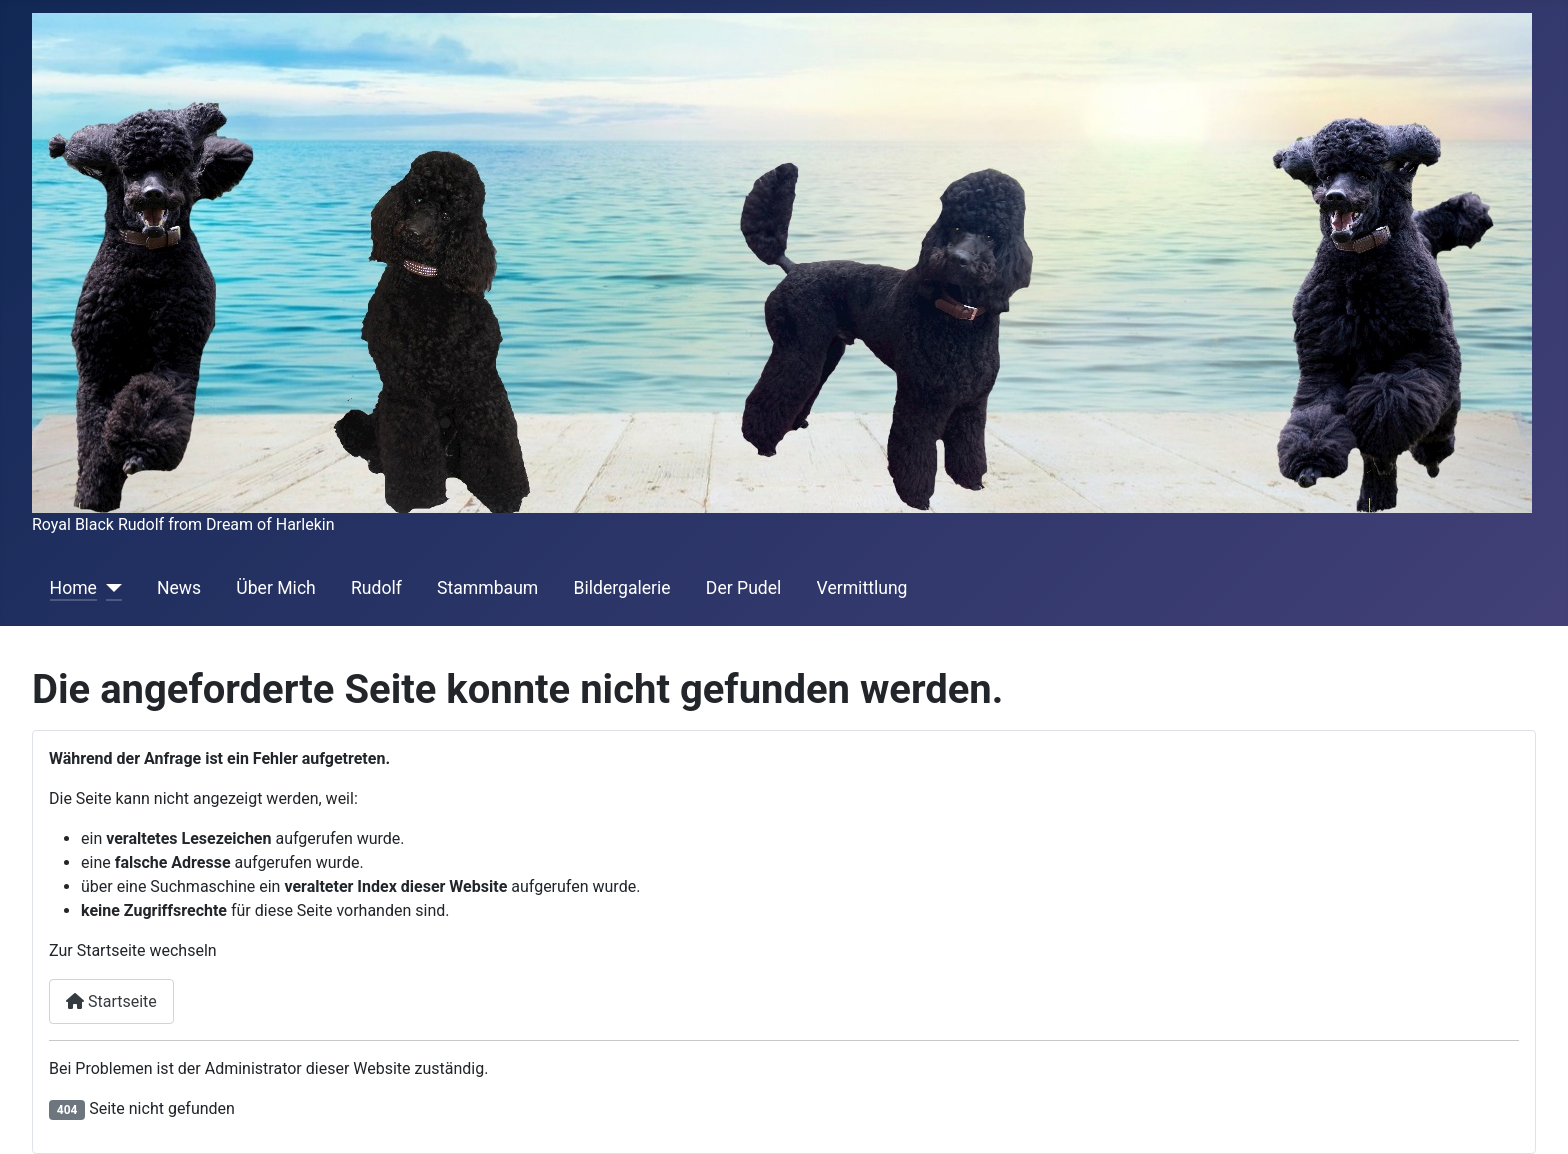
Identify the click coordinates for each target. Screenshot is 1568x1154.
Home (73, 588)
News (179, 588)
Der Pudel (744, 588)
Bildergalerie (621, 588)
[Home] (109, 588)
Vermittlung (862, 588)
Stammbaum (487, 588)
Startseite (111, 1001)
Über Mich (275, 588)
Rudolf (376, 588)
